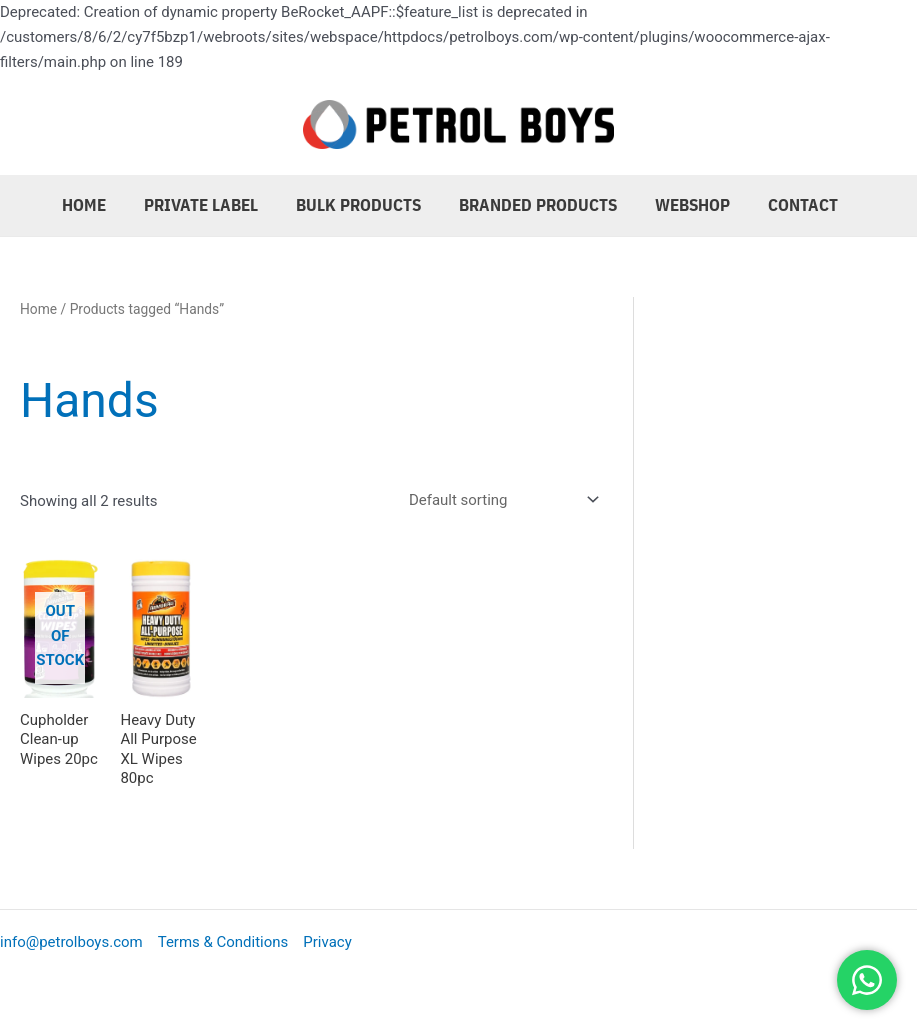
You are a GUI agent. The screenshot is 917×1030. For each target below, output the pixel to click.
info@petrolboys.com (71, 942)
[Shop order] (500, 500)
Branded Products (545, 205)
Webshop (695, 205)
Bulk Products (369, 205)
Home (103, 205)
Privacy (328, 942)
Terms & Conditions (223, 942)
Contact (802, 205)
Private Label (216, 205)
